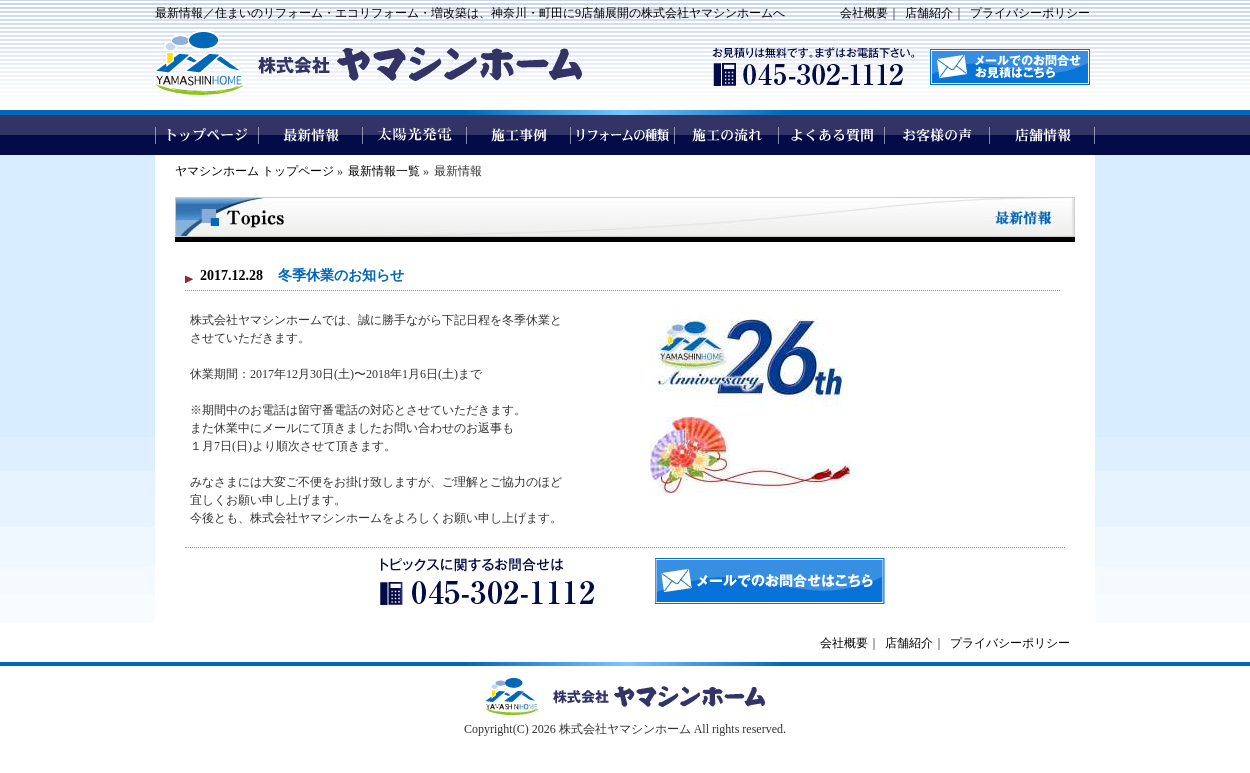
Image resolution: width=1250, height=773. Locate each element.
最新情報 (311, 135)
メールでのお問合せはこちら (770, 581)
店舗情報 (1042, 135)
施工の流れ (727, 135)
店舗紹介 (929, 13)
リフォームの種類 (623, 135)
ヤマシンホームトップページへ (625, 696)
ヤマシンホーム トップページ (254, 171)
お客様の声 (937, 135)
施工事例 (519, 135)
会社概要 (864, 13)
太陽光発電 (415, 135)
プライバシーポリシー (1030, 13)
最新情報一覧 (384, 171)
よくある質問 (832, 135)
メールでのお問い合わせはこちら (1010, 67)
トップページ (207, 135)
